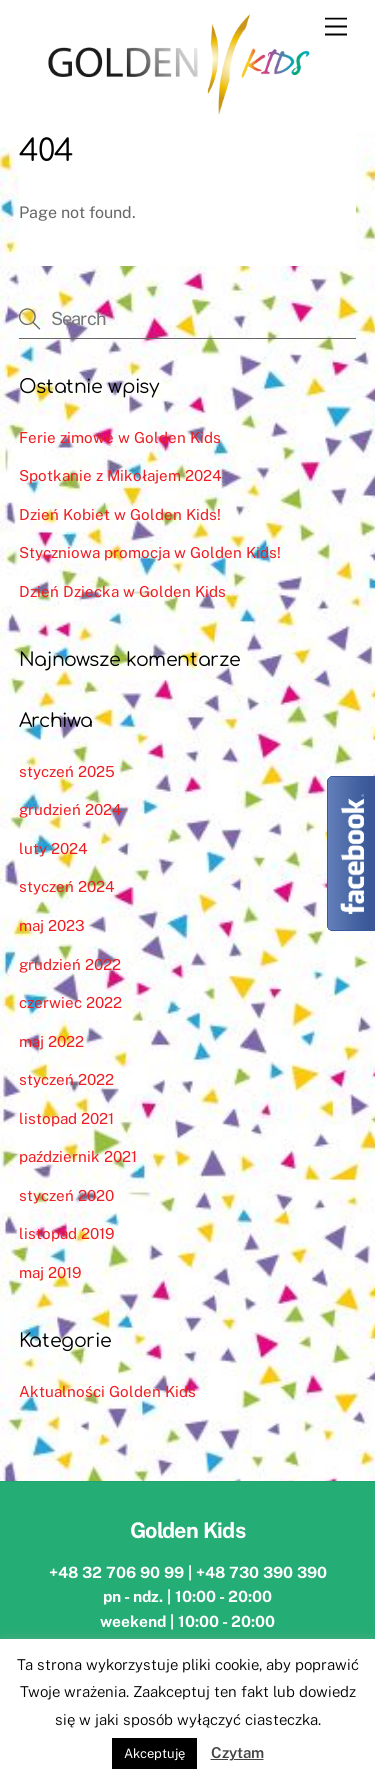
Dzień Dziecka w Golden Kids (122, 591)
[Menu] (336, 27)
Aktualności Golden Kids (107, 1391)
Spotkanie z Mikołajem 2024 (120, 475)
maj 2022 (51, 1041)
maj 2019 (50, 1272)
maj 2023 (52, 925)
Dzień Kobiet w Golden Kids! (120, 514)
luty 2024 (53, 848)
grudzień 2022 (70, 964)
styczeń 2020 (66, 1195)
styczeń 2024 (67, 886)
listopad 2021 (66, 1118)
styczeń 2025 (67, 771)
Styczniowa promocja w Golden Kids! (150, 552)
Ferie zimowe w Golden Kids (120, 437)
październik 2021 (78, 1156)
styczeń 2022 (66, 1079)
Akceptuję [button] (154, 1753)
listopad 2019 (66, 1233)
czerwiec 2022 (70, 1002)
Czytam (237, 1752)
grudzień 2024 (70, 809)
